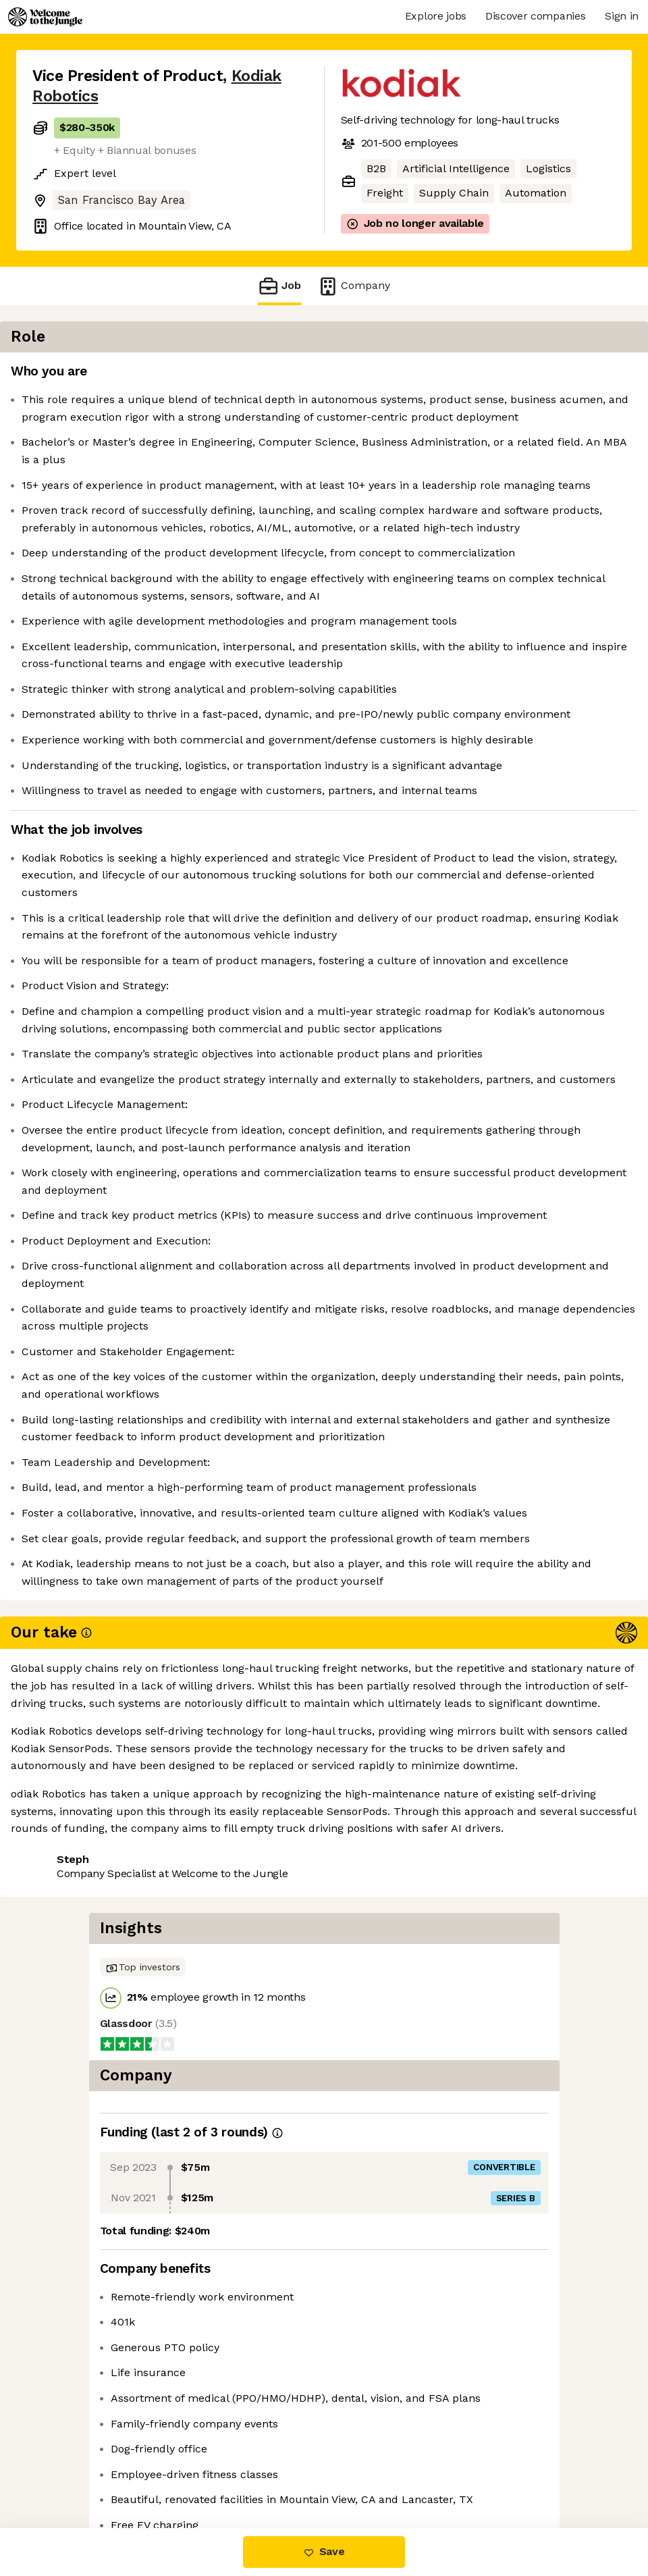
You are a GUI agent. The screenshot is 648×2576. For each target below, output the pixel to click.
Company (353, 286)
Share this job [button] (69, 2446)
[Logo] (45, 16)
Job (279, 286)
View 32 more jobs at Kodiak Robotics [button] (128, 2471)
